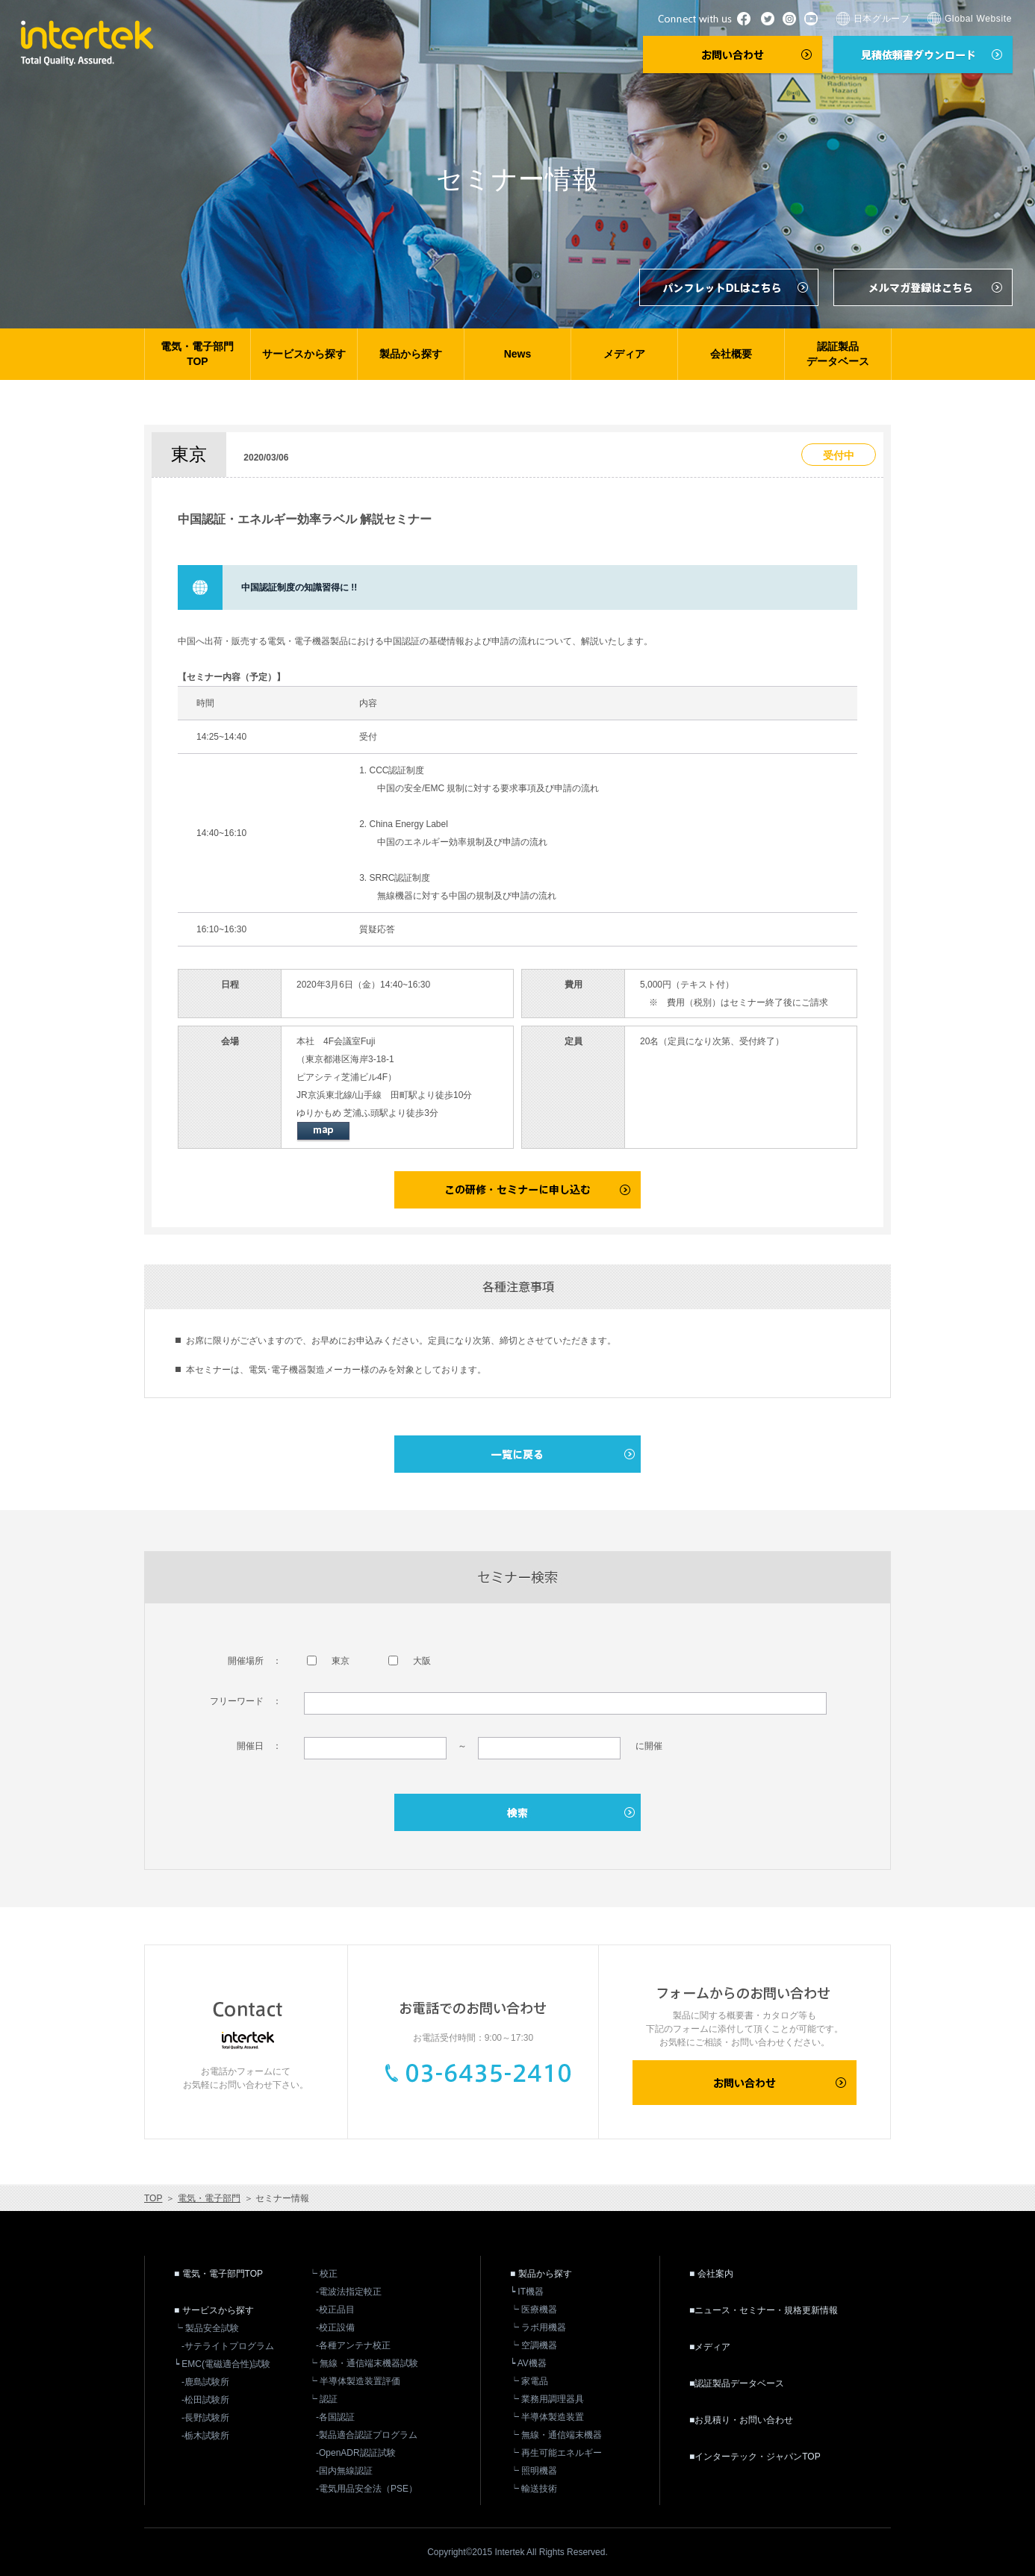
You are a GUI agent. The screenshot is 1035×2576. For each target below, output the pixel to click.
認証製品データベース (837, 353)
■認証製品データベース (736, 2383)
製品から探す (410, 354)
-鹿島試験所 (205, 2382)
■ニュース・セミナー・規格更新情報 (763, 2310)
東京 (328, 1661)
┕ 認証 (323, 2399)
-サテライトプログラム (227, 2346)
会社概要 (731, 354)
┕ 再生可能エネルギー (556, 2453)
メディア (624, 354)
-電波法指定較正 (349, 2291)
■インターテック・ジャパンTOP (755, 2456)
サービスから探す (304, 354)
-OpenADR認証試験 (356, 2453)
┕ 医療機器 (533, 2309)
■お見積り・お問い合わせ (741, 2420)
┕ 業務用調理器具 (547, 2399)
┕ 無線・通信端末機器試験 (363, 2363)
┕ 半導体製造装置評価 (354, 2381)
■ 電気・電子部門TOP (218, 2273)
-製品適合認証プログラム (366, 2435)
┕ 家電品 (529, 2381)
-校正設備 (335, 2327)
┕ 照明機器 (533, 2471)
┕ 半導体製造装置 (547, 2417)
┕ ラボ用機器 (538, 2327)
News (518, 354)
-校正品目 (335, 2309)
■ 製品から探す (541, 2273)
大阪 (409, 1661)
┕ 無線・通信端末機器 (556, 2435)
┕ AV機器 (528, 2363)
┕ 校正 (323, 2273)
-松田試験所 (205, 2400)
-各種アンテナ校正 (353, 2345)
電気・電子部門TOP (197, 353)
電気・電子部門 (209, 2198)
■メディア (709, 2347)
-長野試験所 (205, 2418)
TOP (153, 2198)
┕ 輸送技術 (533, 2488)
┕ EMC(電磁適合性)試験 (222, 2364)
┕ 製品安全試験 (206, 2328)
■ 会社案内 (711, 2273)
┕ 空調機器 (533, 2345)
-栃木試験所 (205, 2435)
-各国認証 (335, 2417)
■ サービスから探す (214, 2310)
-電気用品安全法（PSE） (366, 2488)
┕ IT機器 (527, 2291)
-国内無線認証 (344, 2471)
